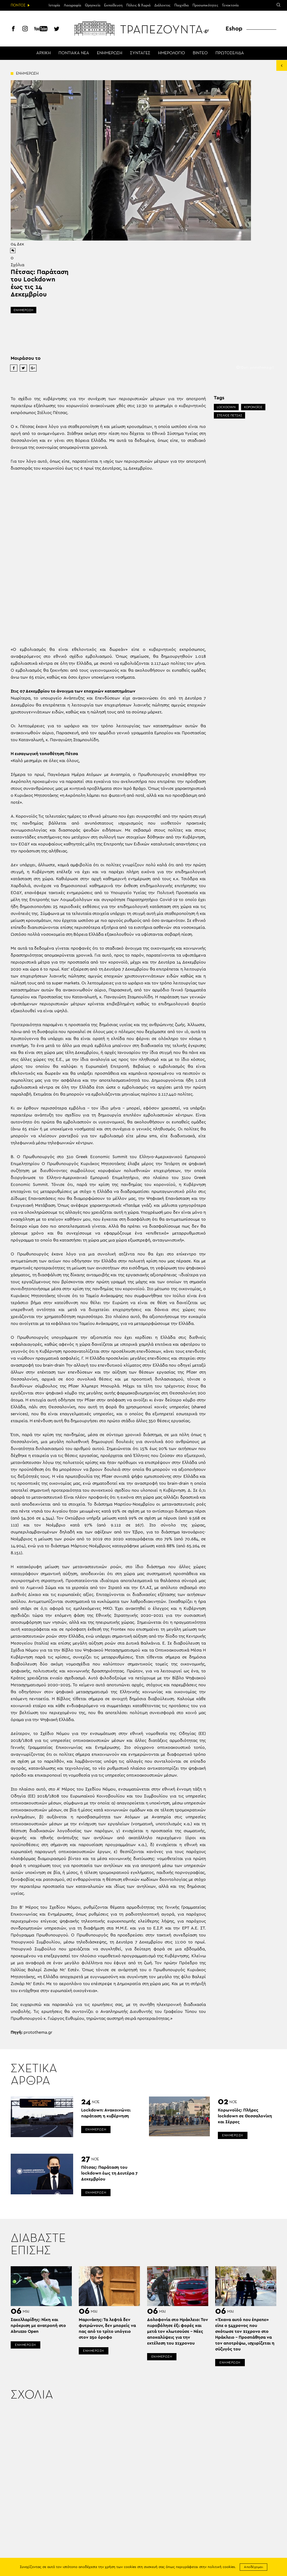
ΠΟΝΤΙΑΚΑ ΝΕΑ (73, 53)
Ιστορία (54, 5)
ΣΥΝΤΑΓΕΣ (140, 53)
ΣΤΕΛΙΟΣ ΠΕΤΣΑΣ (229, 415)
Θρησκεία (92, 5)
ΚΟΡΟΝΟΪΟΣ (253, 407)
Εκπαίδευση (113, 5)
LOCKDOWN (226, 407)
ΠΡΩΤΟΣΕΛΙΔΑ (229, 53)
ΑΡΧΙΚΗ (43, 53)
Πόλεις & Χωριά (138, 5)
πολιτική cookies (221, 2567)
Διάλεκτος (162, 5)
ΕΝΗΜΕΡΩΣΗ (109, 53)
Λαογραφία (72, 5)
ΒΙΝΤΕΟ (200, 53)
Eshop (234, 29)
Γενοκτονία (230, 5)
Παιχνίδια (181, 5)
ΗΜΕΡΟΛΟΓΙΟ (171, 53)
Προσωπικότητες (205, 5)
